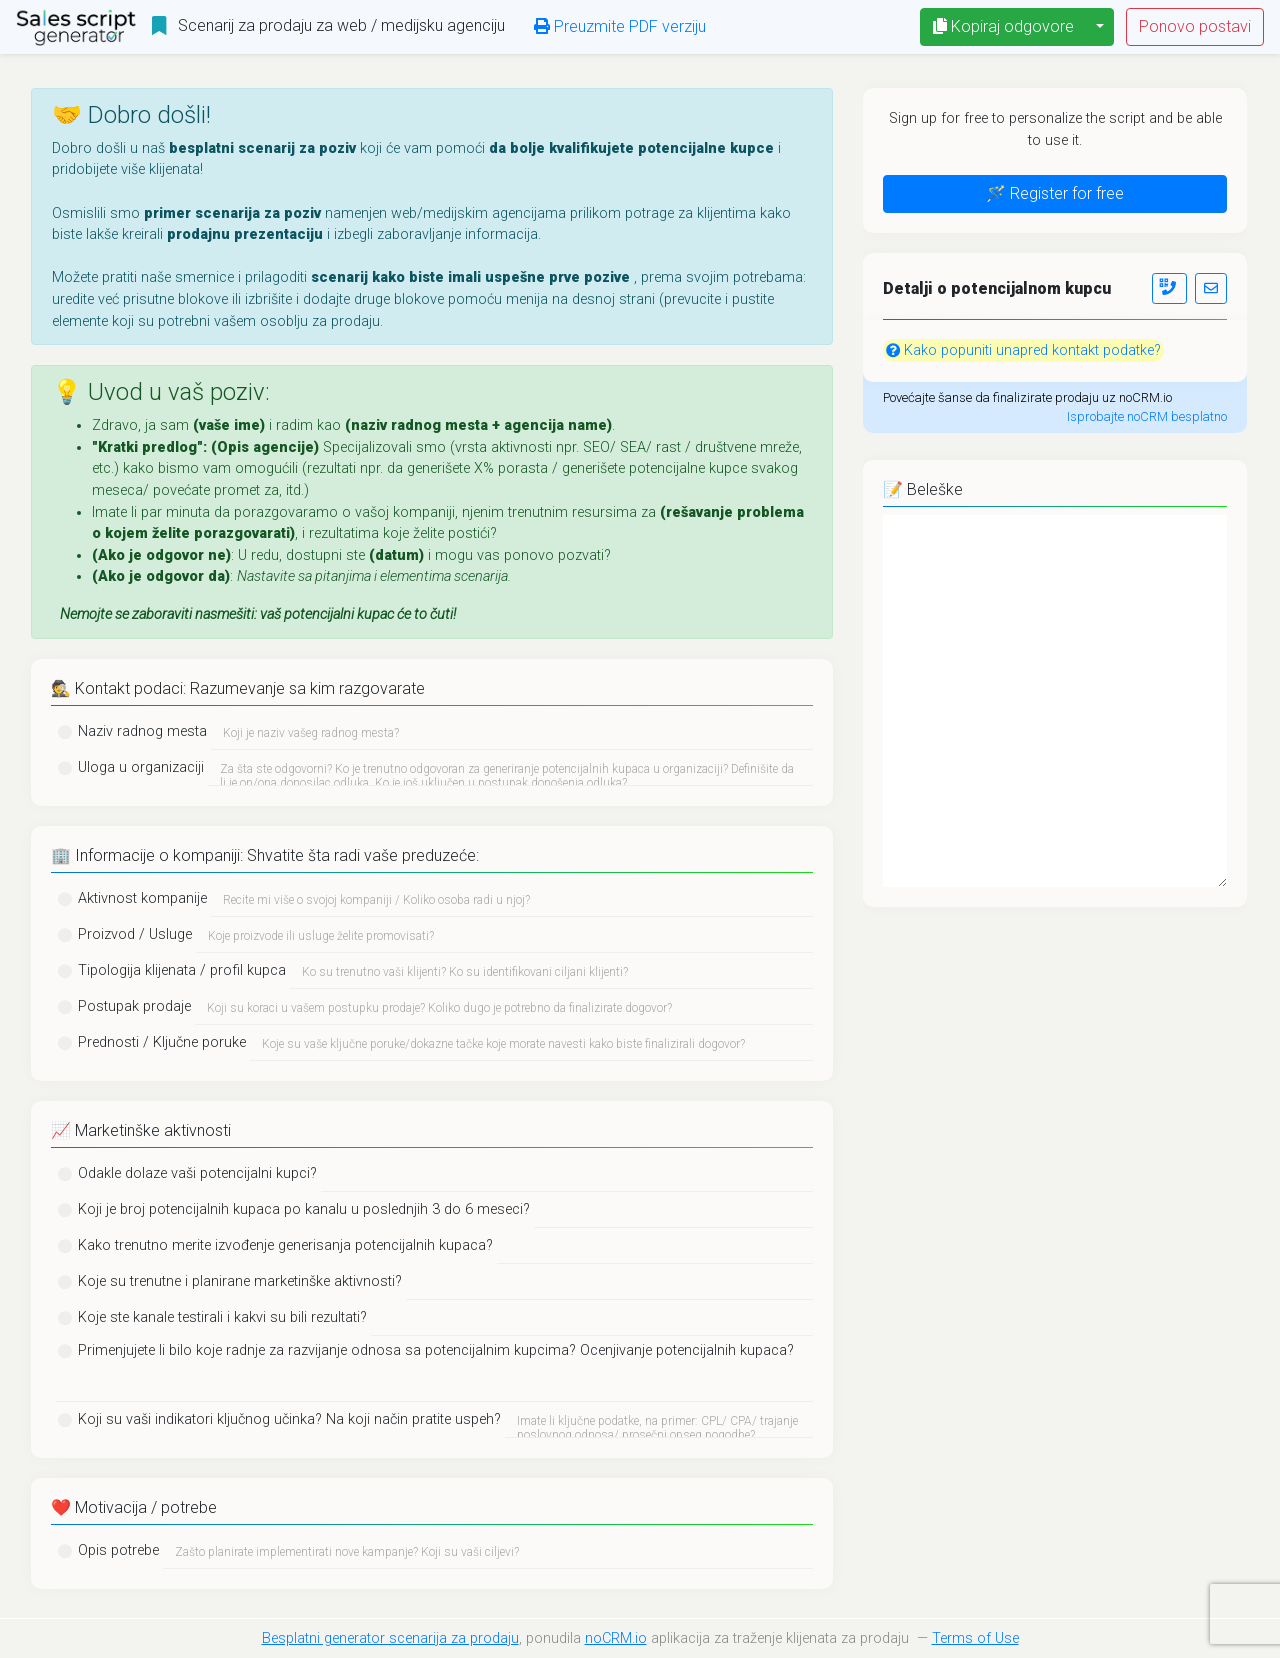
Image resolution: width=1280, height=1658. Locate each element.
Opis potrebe (118, 1550)
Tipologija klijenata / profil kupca (182, 970)
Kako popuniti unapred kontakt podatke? (1023, 350)
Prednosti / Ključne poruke (162, 1042)
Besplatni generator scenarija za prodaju (390, 1638)
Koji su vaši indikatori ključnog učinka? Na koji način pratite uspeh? (289, 1419)
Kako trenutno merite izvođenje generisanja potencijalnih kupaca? (285, 1245)
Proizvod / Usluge (135, 934)
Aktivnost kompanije (142, 898)
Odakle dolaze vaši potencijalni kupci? (197, 1173)
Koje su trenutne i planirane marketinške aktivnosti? (240, 1281)
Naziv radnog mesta (142, 731)
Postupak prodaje (134, 1006)
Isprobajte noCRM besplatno (1147, 416)
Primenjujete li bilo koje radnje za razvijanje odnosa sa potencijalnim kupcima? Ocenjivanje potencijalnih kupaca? (436, 1350)
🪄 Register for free (1055, 193)
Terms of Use (975, 1638)
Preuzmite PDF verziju (620, 26)
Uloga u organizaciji (141, 767)
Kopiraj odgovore (1003, 26)
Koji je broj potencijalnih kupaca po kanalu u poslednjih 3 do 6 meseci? (304, 1209)
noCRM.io (616, 1638)
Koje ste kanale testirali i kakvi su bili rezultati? (222, 1317)
